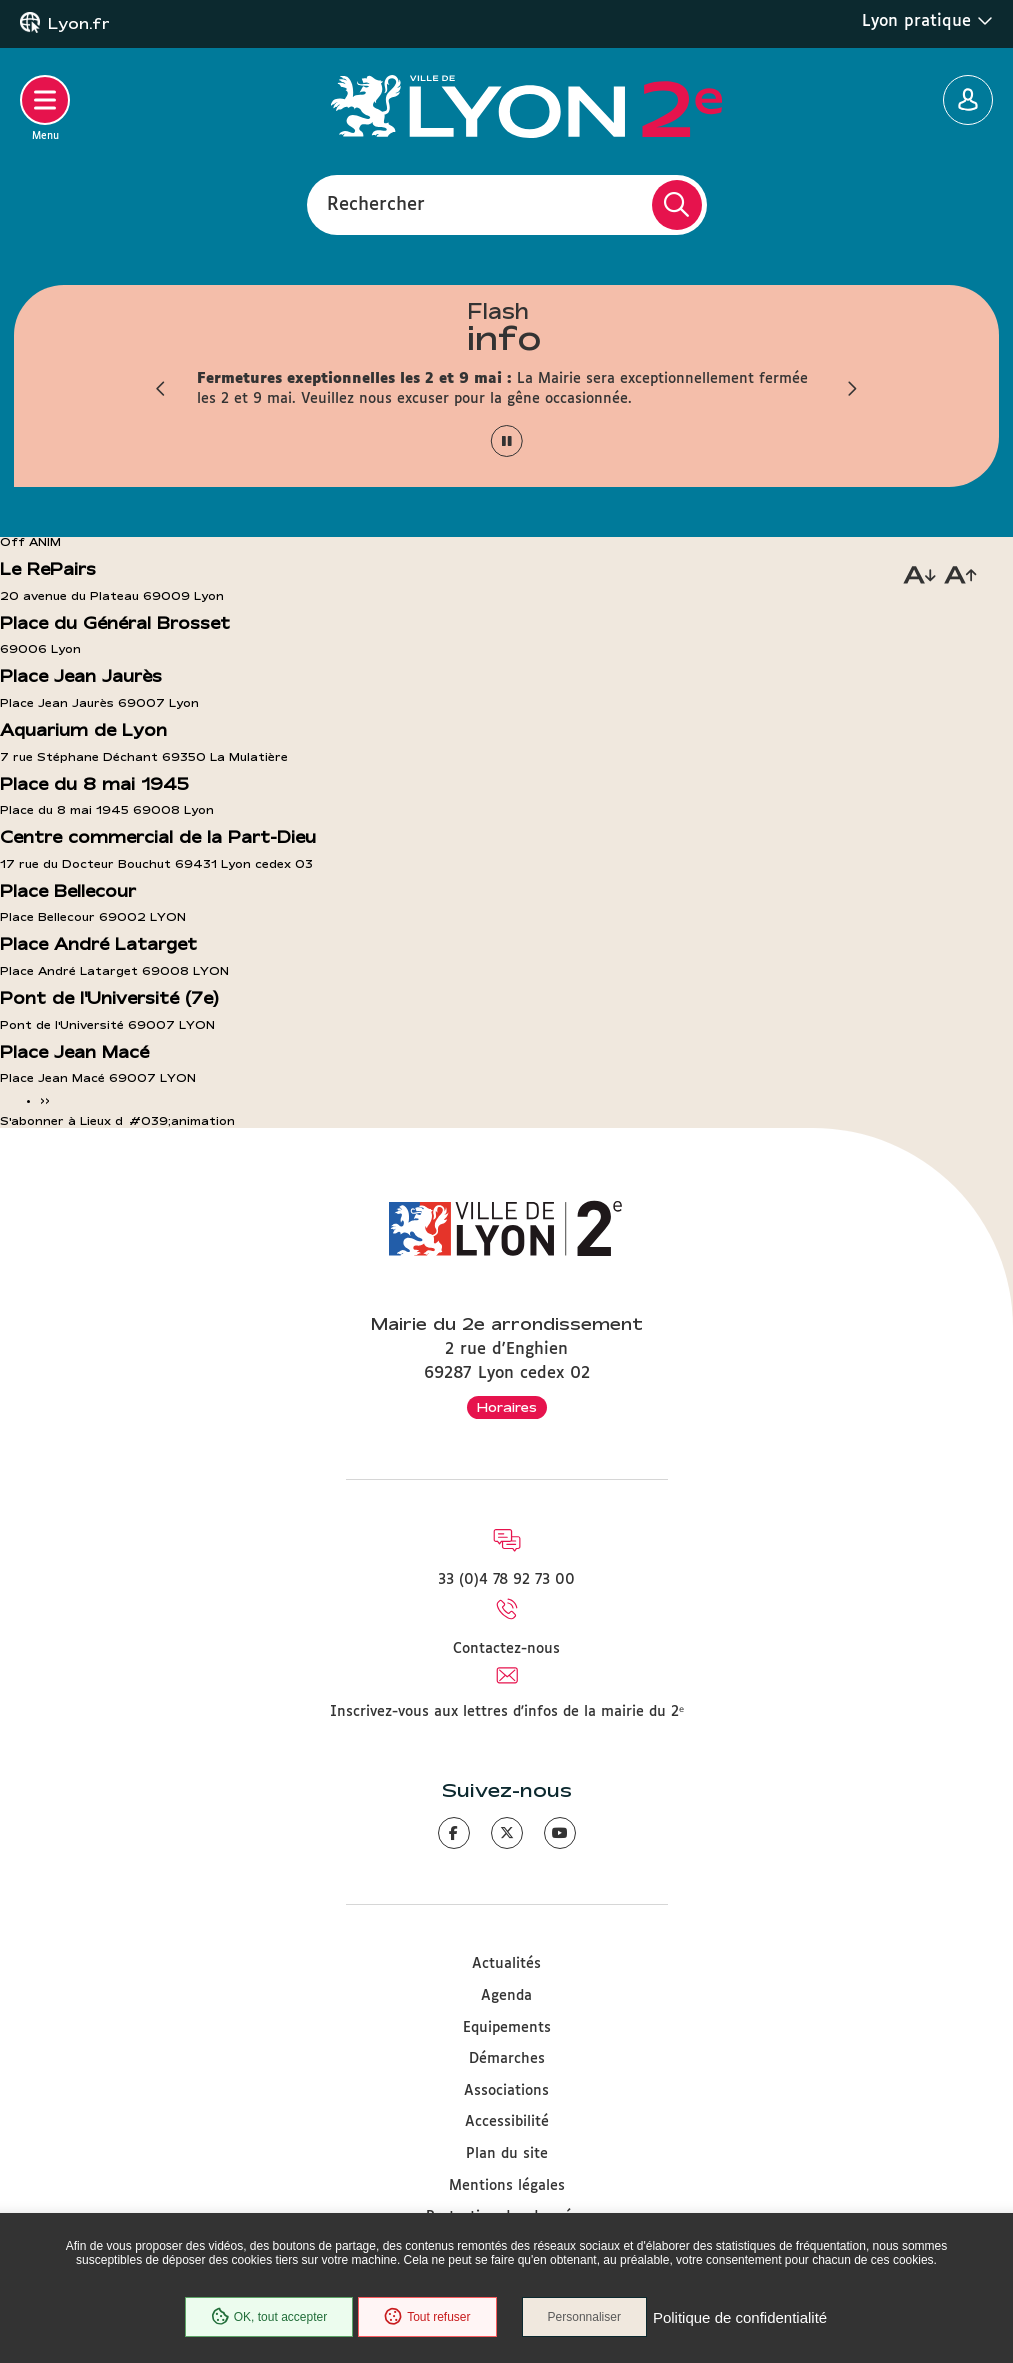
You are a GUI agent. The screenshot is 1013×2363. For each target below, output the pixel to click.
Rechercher (376, 204)
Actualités (506, 1964)
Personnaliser (584, 2317)
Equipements (507, 2028)
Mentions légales (507, 2186)
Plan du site (507, 2154)
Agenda (506, 1996)
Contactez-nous (506, 1649)
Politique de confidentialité (740, 2317)
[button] (162, 389)
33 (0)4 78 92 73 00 (506, 1580)
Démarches (507, 2059)
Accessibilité (507, 2122)
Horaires (507, 1407)
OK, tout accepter (269, 2317)
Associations (506, 2091)
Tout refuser (427, 2317)
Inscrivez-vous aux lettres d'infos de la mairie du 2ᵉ (507, 1712)
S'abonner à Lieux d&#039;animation (117, 1121)
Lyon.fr (79, 24)
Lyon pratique (927, 21)
